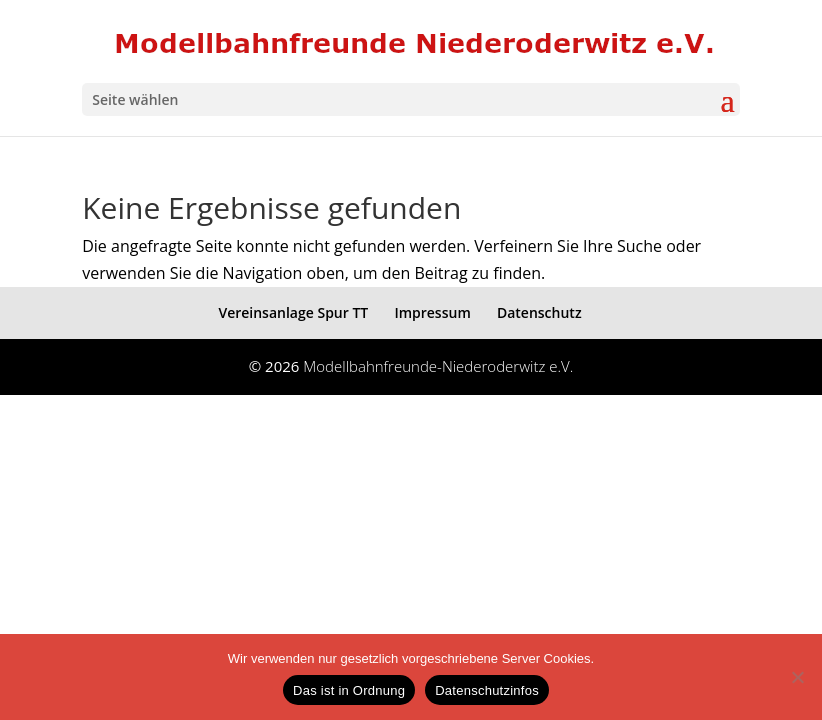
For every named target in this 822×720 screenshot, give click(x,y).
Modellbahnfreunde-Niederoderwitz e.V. (438, 366)
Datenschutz (539, 312)
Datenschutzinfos (487, 690)
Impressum (432, 312)
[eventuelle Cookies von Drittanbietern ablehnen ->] (797, 677)
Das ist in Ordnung (349, 690)
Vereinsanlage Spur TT (293, 312)
